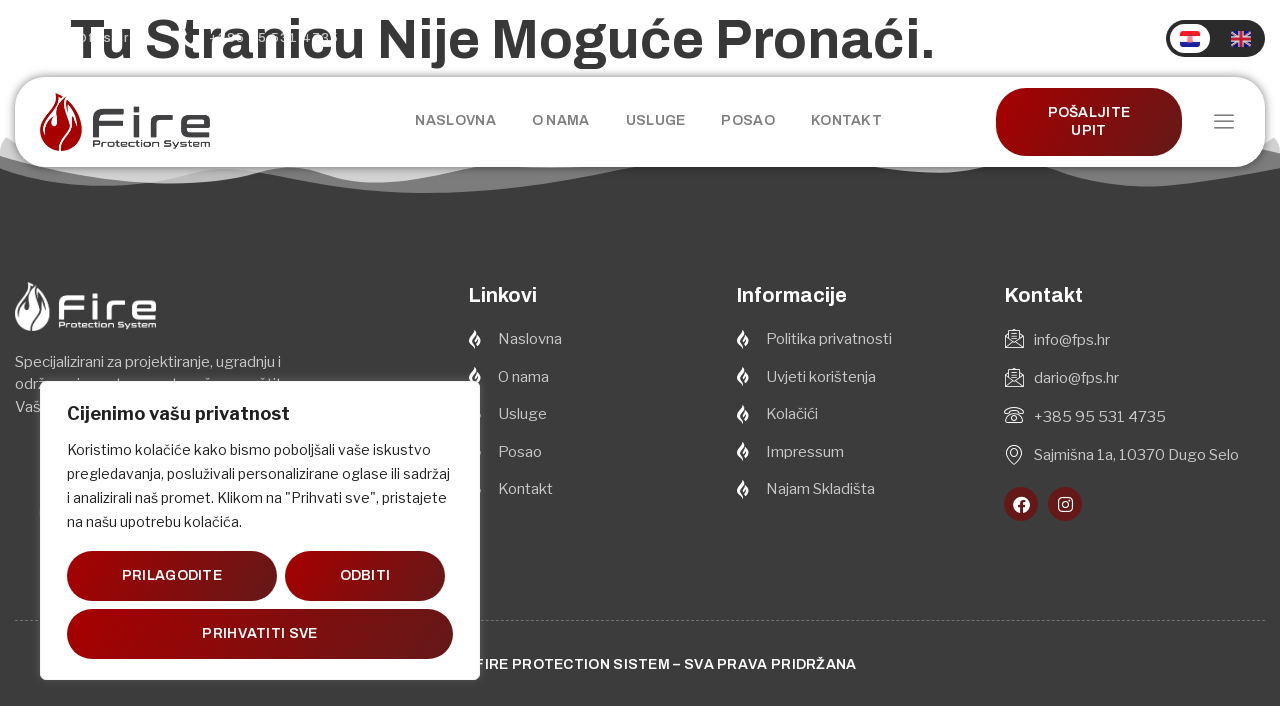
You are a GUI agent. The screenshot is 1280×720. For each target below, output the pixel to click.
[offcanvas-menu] (1224, 122)
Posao (748, 120)
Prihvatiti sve (259, 633)
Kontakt (846, 120)
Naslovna (455, 120)
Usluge (656, 120)
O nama (561, 120)
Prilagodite (172, 575)
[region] (260, 531)
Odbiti (364, 575)
